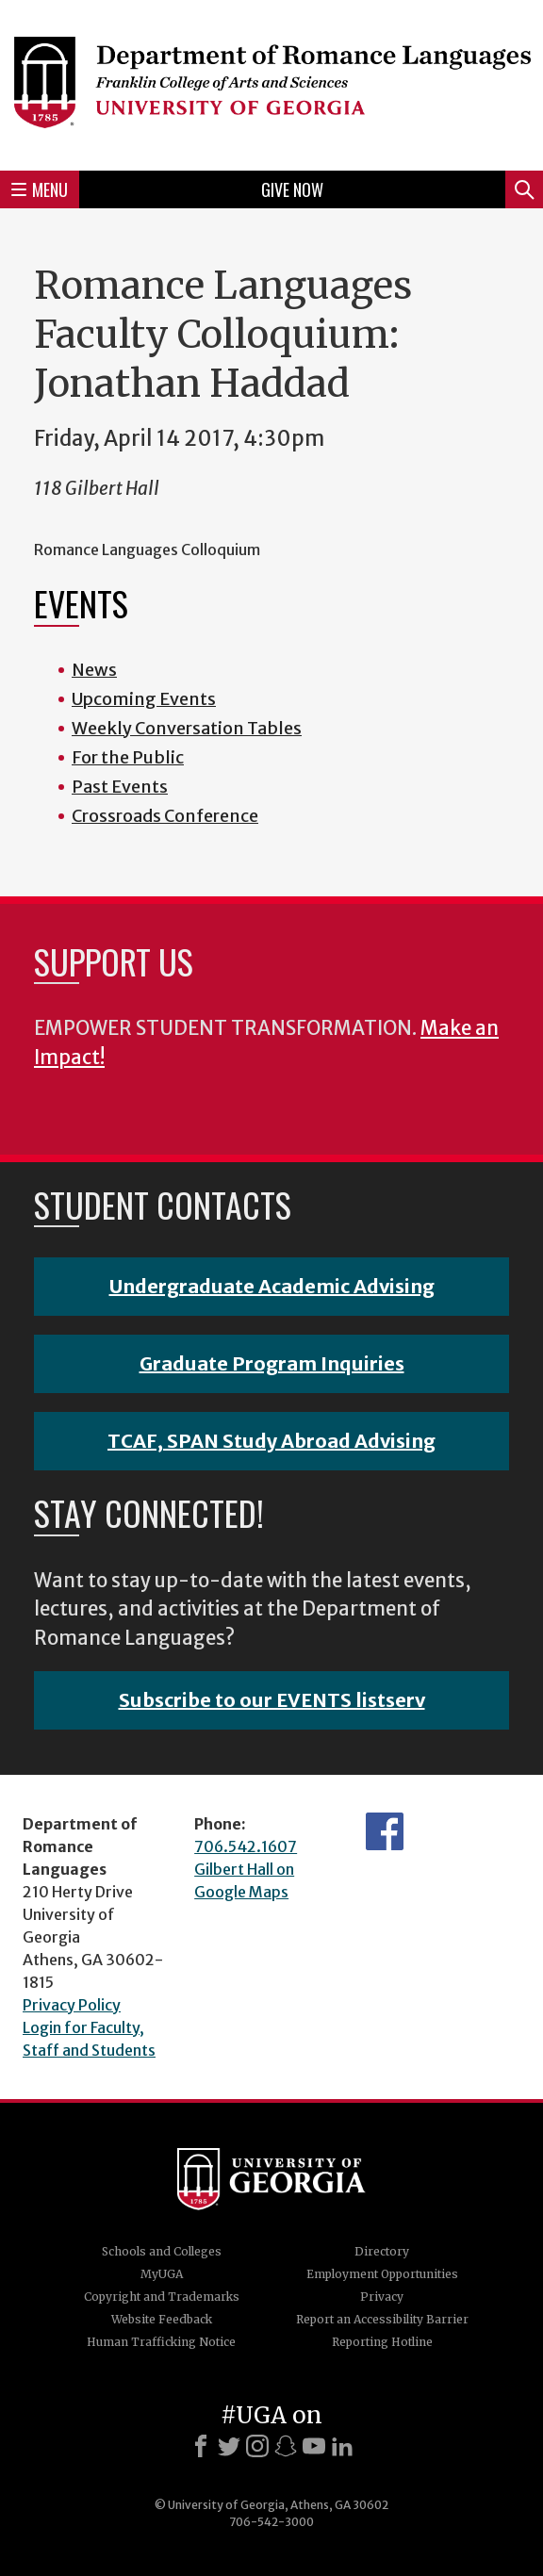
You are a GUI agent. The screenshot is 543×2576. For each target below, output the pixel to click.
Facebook (384, 1831)
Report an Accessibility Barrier (382, 2319)
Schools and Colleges (162, 2251)
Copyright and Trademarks (161, 2296)
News (94, 670)
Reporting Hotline (382, 2342)
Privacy (381, 2296)
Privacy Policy (72, 2004)
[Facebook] (200, 2446)
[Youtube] (314, 2446)
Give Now (292, 189)
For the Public (128, 757)
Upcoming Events (144, 699)
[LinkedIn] (342, 2446)
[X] (229, 2446)
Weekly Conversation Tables (187, 728)
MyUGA (161, 2274)
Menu (39, 189)
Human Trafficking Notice (161, 2342)
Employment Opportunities (382, 2274)
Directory (381, 2251)
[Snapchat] (285, 2446)
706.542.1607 (245, 1846)
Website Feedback (161, 2319)
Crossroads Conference (165, 816)
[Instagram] (257, 2446)
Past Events (120, 786)
